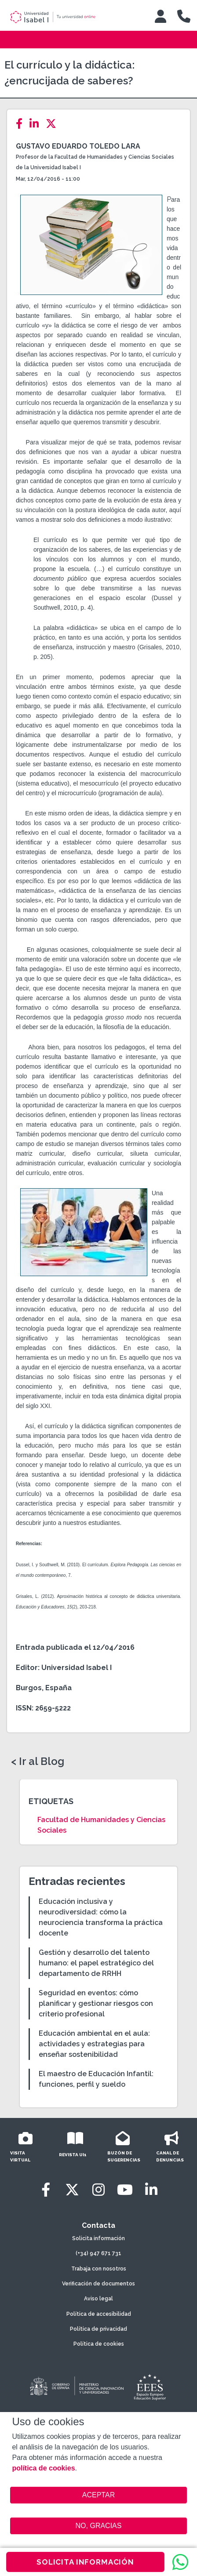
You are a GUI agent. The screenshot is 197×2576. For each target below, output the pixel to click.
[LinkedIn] (36, 123)
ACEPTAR (98, 2495)
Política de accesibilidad (98, 2314)
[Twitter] (54, 123)
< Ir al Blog (37, 1761)
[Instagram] (98, 2190)
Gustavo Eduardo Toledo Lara (78, 146)
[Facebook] (22, 123)
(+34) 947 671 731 (98, 2253)
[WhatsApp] (180, 2561)
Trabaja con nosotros (98, 2269)
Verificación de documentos (98, 2284)
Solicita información (98, 2238)
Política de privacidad (98, 2329)
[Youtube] (125, 2190)
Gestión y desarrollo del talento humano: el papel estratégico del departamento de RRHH (96, 1963)
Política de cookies (98, 2344)
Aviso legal (98, 2299)
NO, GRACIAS (99, 2525)
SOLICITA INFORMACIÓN (85, 2562)
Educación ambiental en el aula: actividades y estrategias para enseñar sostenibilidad (94, 2044)
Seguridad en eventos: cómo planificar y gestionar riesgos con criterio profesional (96, 2003)
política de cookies (43, 2468)
